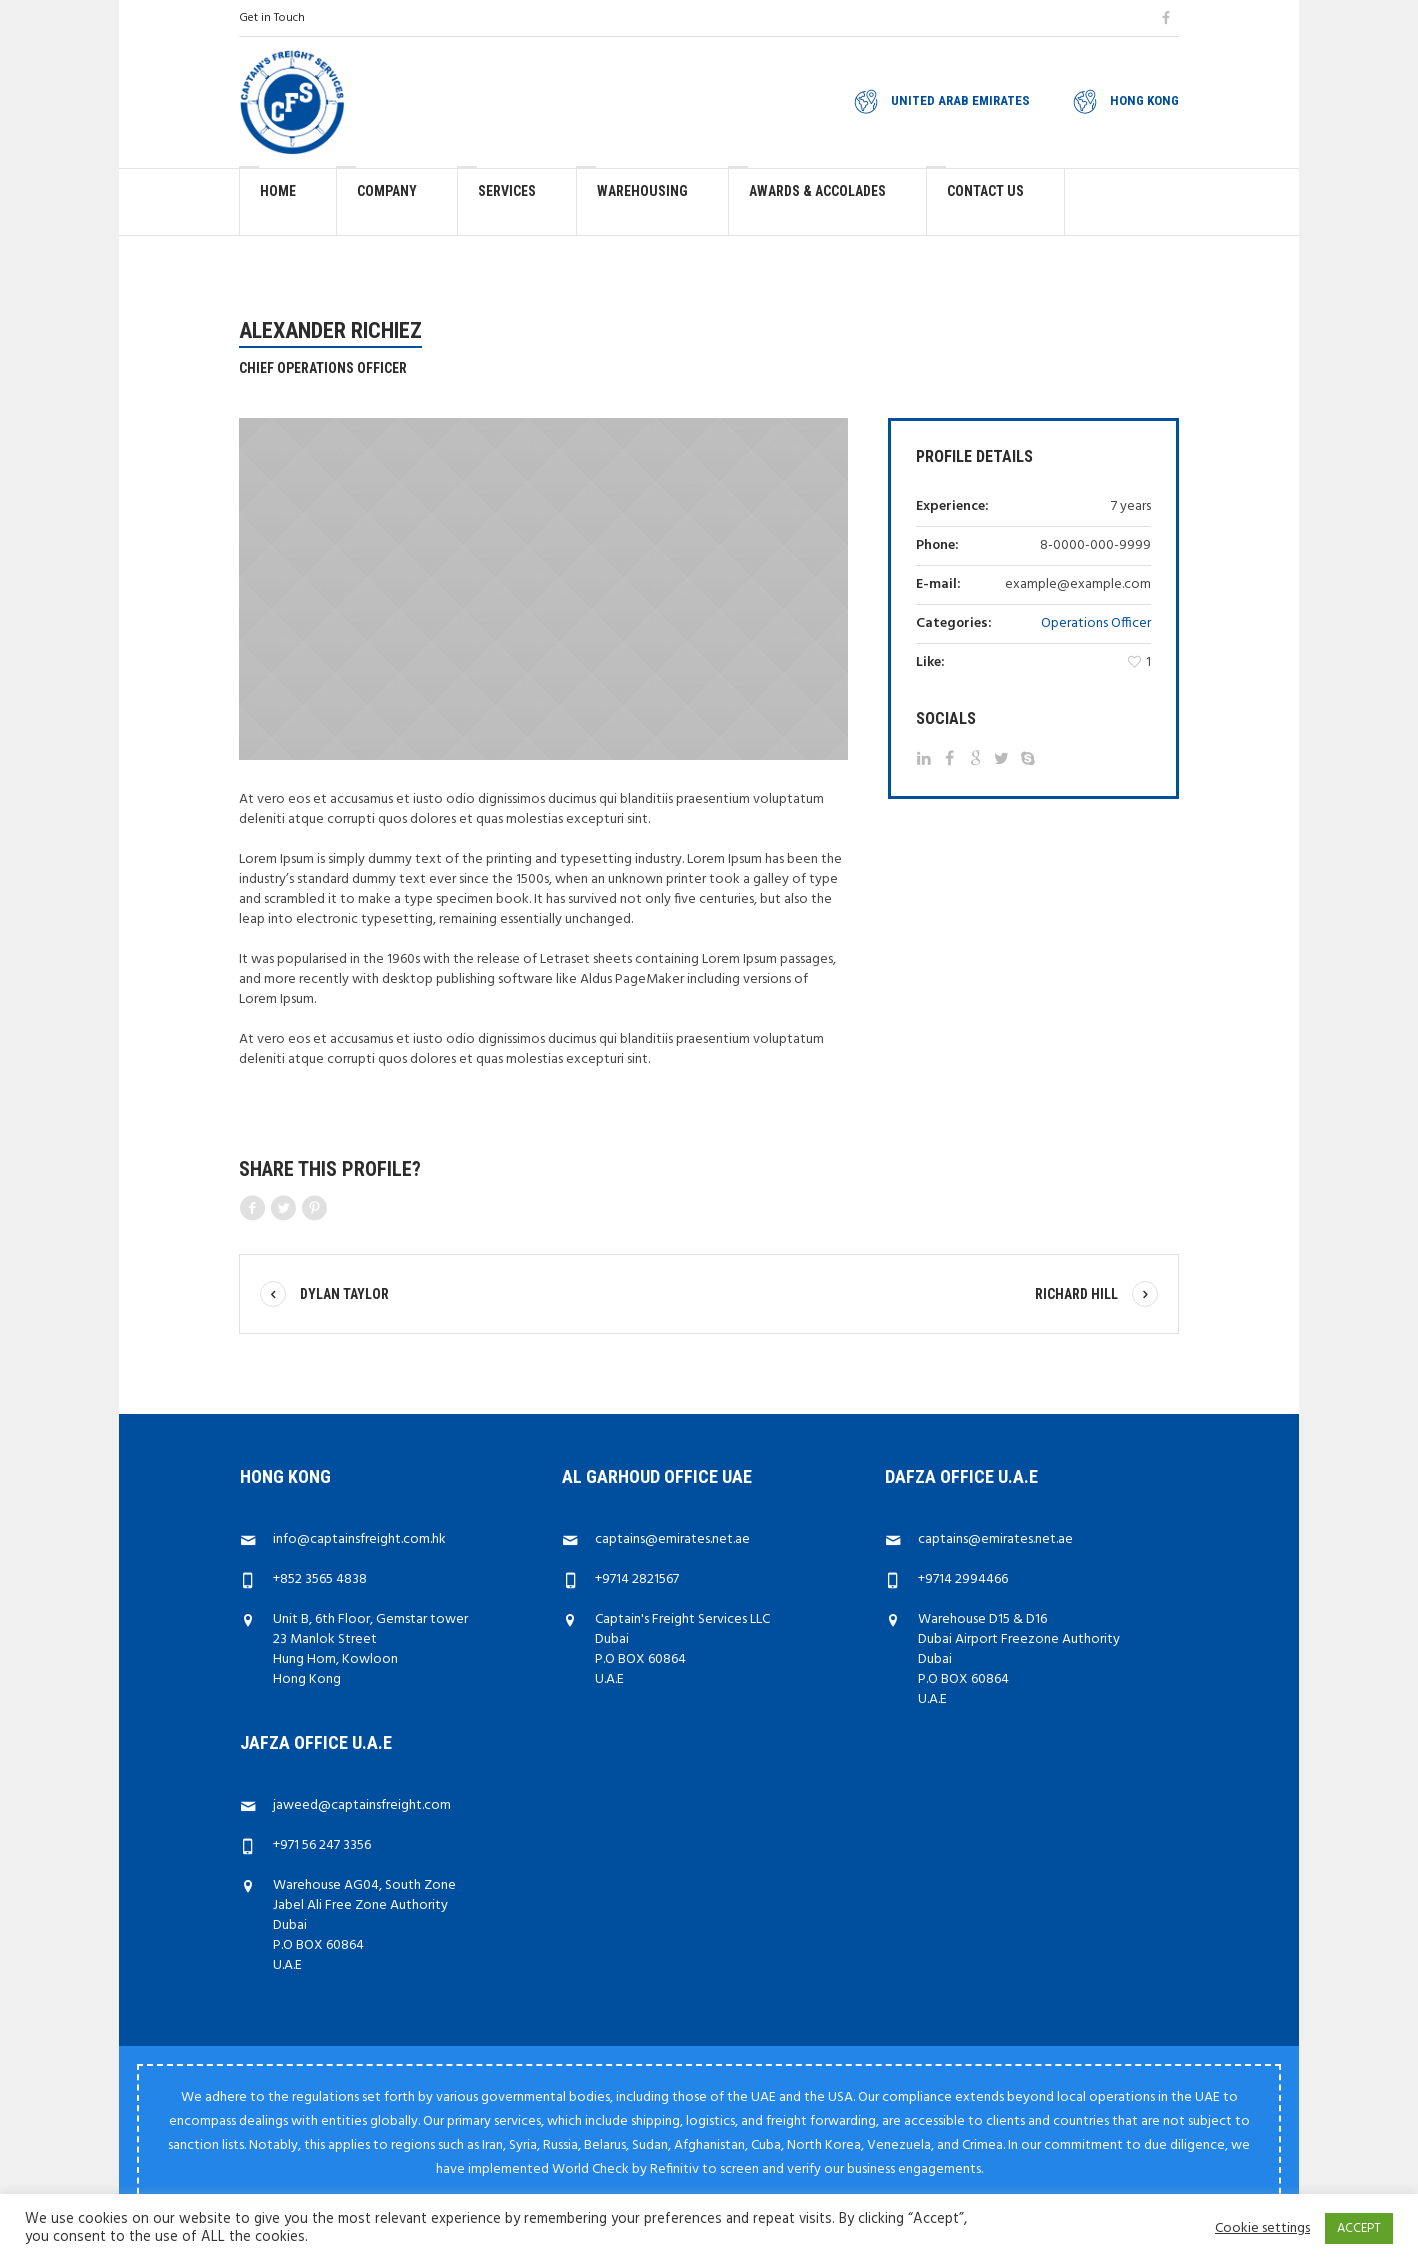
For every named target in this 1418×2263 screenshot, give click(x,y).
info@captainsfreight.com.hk (359, 1539)
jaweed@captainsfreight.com (362, 1805)
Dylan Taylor (344, 1294)
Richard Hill (1076, 1294)
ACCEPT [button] (1359, 2228)
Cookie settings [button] (1262, 2229)
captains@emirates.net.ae (672, 1539)
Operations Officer (1096, 623)
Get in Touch (272, 18)
